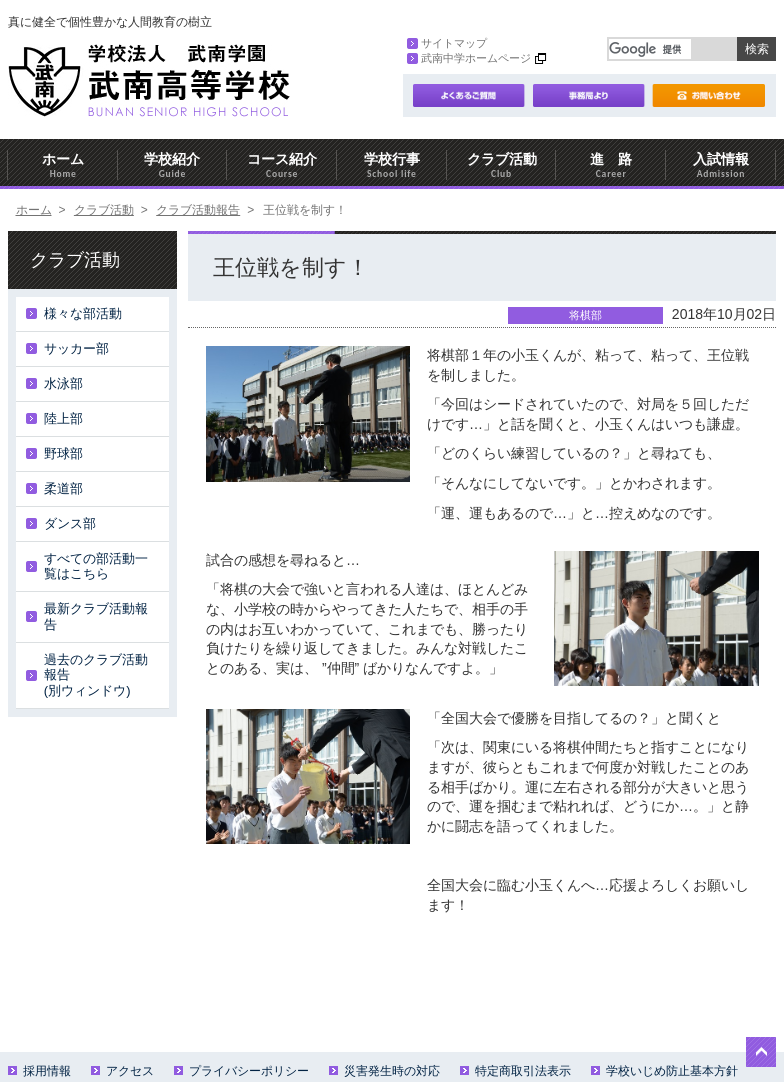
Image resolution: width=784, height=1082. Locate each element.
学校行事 (392, 165)
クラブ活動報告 (198, 210)
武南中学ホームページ (469, 58)
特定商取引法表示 (515, 1071)
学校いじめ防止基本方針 (664, 1071)
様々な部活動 (83, 313)
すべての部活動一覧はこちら (96, 566)
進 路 (611, 165)
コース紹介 (282, 165)
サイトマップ (447, 43)
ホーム (63, 165)
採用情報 (39, 1071)
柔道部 (63, 488)
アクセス (122, 1071)
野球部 (63, 453)
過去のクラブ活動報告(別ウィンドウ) (96, 675)
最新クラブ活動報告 (96, 616)
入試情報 (721, 165)
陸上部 (63, 418)
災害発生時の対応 (384, 1071)
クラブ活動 (502, 165)
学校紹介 (173, 165)
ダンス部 (70, 523)
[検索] (650, 49)
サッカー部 (76, 348)
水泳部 (63, 383)
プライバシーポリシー (241, 1071)
